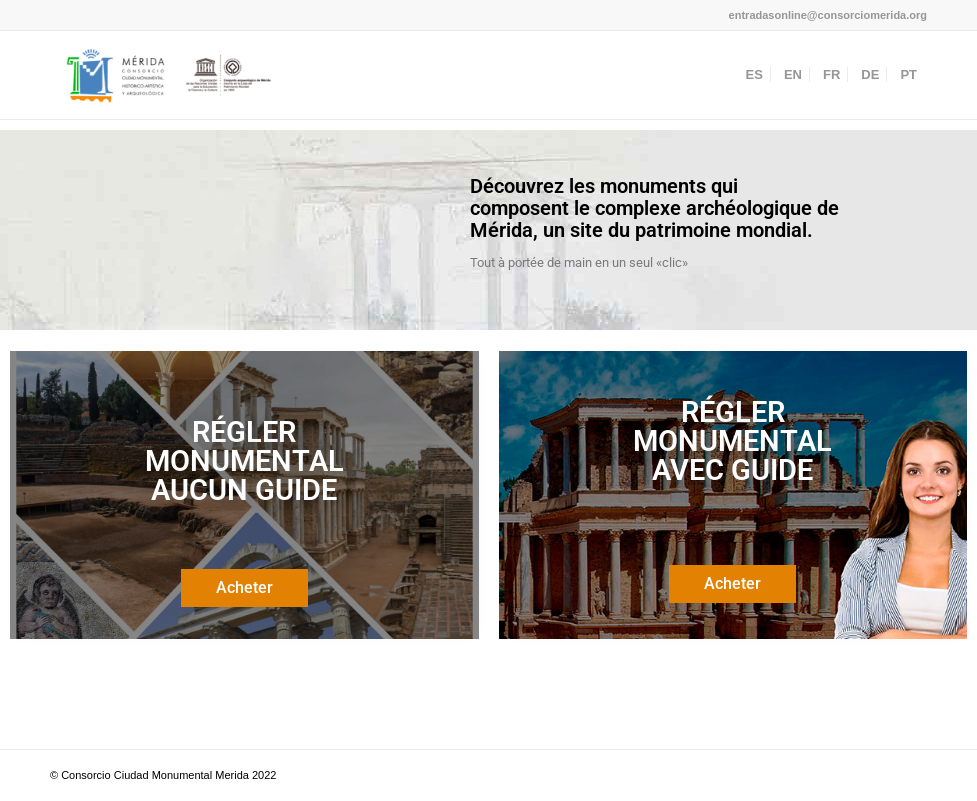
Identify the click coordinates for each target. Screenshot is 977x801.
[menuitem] (754, 75)
